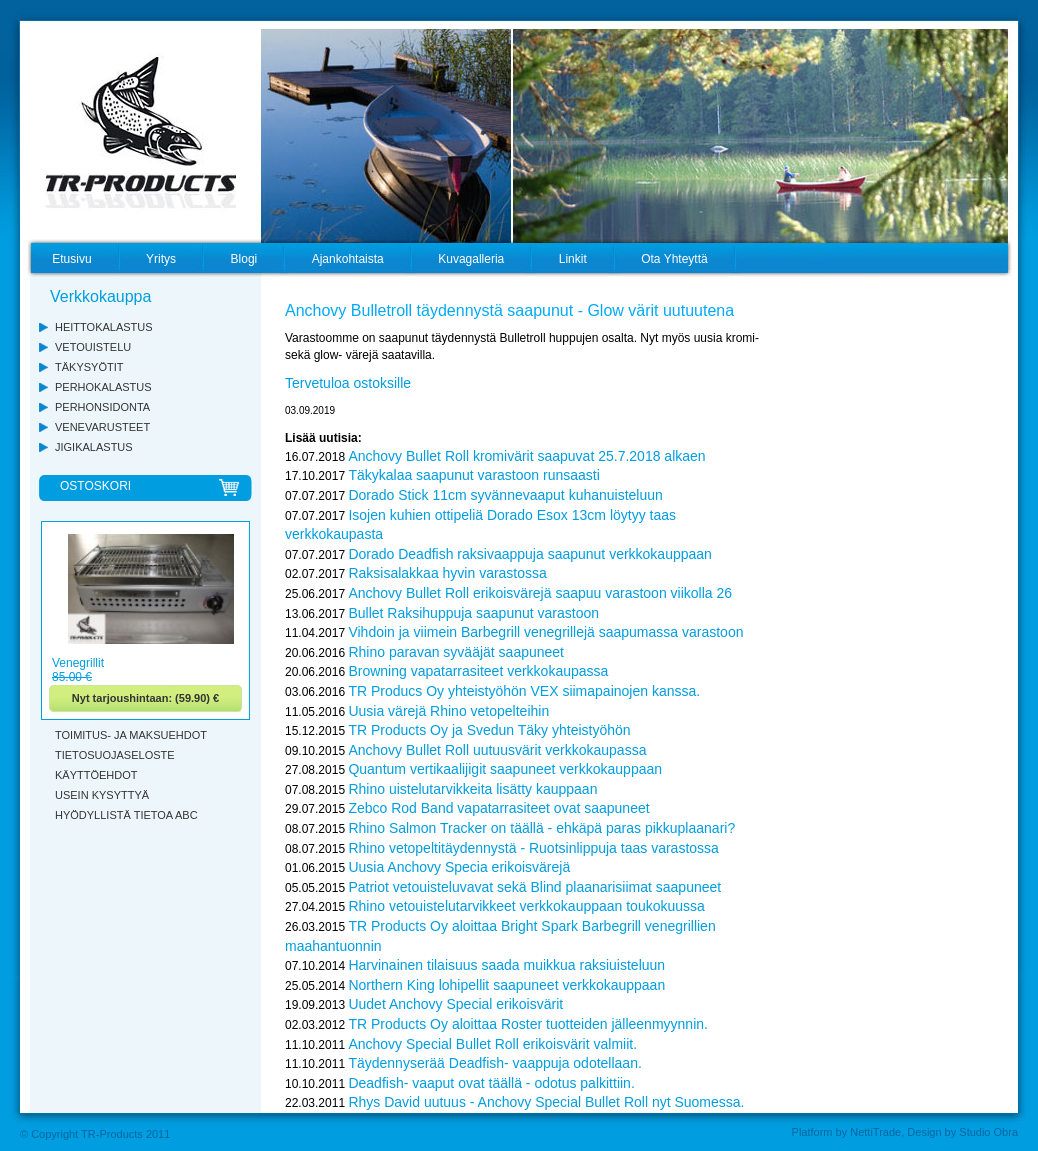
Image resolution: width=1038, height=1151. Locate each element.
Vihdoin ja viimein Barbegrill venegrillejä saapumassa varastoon (545, 632)
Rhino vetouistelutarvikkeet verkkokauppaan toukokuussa (526, 906)
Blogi (244, 259)
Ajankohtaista (348, 259)
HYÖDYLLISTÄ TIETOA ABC (126, 815)
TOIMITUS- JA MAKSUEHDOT (131, 735)
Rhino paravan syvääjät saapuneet (456, 652)
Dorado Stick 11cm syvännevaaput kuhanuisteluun (505, 495)
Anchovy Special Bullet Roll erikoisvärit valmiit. (492, 1044)
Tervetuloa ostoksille (348, 383)
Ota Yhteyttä (674, 259)
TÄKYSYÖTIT (89, 367)
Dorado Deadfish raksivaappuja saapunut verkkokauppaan (529, 554)
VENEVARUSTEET (102, 427)
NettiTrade (875, 1132)
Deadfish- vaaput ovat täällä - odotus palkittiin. (491, 1083)
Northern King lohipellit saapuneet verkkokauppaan (506, 985)
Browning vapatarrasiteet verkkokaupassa (478, 671)
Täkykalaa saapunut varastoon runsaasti (473, 475)
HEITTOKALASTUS (104, 327)
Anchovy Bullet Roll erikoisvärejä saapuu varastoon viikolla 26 (540, 593)
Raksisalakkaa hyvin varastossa (447, 573)
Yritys (161, 259)
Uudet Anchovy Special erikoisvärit (455, 1004)
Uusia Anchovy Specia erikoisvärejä (459, 867)
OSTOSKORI (95, 486)
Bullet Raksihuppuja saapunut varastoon (473, 613)
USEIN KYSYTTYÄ (102, 795)
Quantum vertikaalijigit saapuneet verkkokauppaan (505, 769)
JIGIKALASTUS (94, 447)
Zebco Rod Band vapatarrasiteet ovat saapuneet (498, 808)
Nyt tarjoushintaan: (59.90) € (145, 698)
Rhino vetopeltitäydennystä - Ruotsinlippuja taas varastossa (533, 848)
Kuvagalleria (471, 259)
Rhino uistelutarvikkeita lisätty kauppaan (472, 789)
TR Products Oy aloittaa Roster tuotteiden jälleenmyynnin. (528, 1024)
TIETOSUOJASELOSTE (115, 755)
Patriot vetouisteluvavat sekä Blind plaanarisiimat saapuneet (534, 887)
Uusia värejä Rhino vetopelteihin (448, 711)
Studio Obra (988, 1132)
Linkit (573, 259)
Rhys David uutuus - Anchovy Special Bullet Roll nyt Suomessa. (546, 1102)
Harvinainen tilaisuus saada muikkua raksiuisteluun (506, 965)
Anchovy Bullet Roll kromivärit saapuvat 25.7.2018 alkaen (526, 456)
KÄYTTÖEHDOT (96, 775)
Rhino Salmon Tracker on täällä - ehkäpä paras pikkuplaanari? (541, 828)
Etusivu (71, 259)
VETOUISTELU (93, 347)
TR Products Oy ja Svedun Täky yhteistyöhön (489, 730)
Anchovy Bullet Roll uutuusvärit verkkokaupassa (497, 750)
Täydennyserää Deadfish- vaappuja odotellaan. (494, 1063)
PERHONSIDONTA (102, 407)
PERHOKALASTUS (103, 387)
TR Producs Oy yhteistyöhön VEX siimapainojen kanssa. (524, 691)
